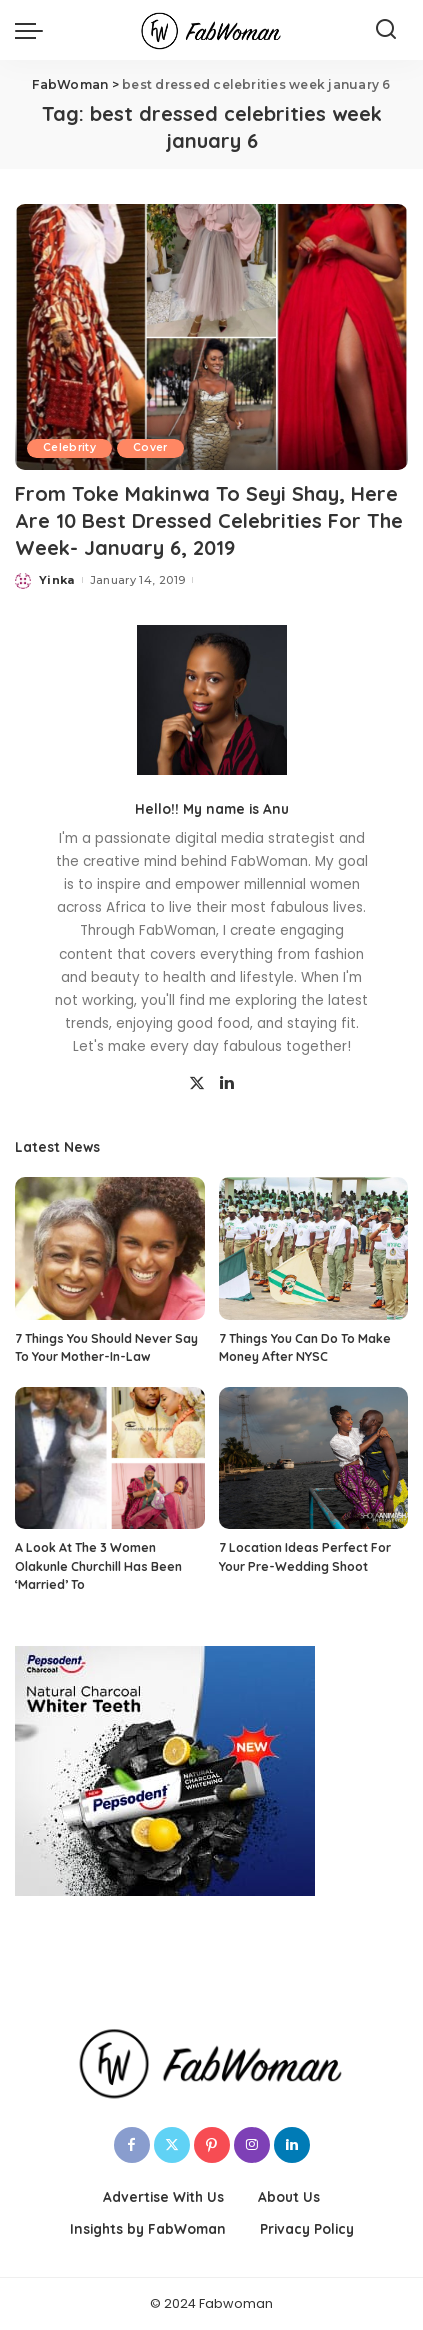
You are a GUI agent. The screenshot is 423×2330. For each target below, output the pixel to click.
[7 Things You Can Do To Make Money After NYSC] (314, 1248)
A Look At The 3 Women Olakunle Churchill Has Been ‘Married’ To (98, 1566)
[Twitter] (197, 1084)
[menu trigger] (34, 30)
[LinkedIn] (227, 1084)
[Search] (386, 30)
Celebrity (69, 447)
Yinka (57, 580)
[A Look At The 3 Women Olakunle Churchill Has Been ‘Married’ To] (110, 1458)
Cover (150, 447)
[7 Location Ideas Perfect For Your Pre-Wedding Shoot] (314, 1458)
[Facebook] (132, 2145)
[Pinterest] (212, 2145)
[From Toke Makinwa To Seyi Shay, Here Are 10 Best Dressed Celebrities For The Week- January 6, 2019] (211, 337)
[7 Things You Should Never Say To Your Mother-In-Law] (110, 1248)
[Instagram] (252, 2145)
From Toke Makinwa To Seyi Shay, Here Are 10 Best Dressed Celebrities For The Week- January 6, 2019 (209, 520)
